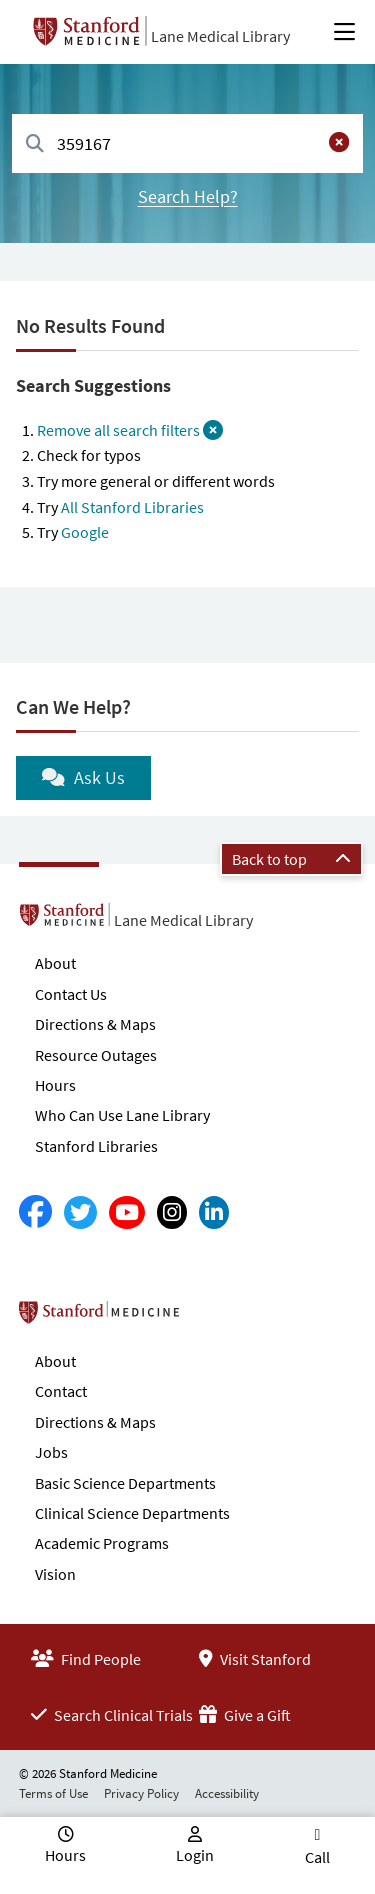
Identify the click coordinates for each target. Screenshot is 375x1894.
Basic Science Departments (125, 1483)
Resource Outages (96, 1055)
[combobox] (187, 143)
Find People (86, 1659)
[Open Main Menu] (344, 32)
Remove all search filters (130, 430)
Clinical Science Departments (132, 1513)
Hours (55, 1085)
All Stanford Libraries (132, 507)
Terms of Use (53, 1793)
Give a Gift (245, 1715)
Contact (61, 1391)
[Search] (35, 144)
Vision (55, 1574)
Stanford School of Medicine (214, 1318)
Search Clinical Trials (112, 1715)
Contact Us (71, 994)
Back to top (291, 859)
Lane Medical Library (220, 36)
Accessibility (227, 1793)
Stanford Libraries (96, 1146)
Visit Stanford (255, 1659)
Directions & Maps (95, 1024)
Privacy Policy (141, 1793)
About (55, 963)
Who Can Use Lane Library (122, 1115)
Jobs (51, 1452)
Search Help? (188, 196)
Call (317, 1857)
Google (85, 532)
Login (195, 1855)
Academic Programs (102, 1543)
